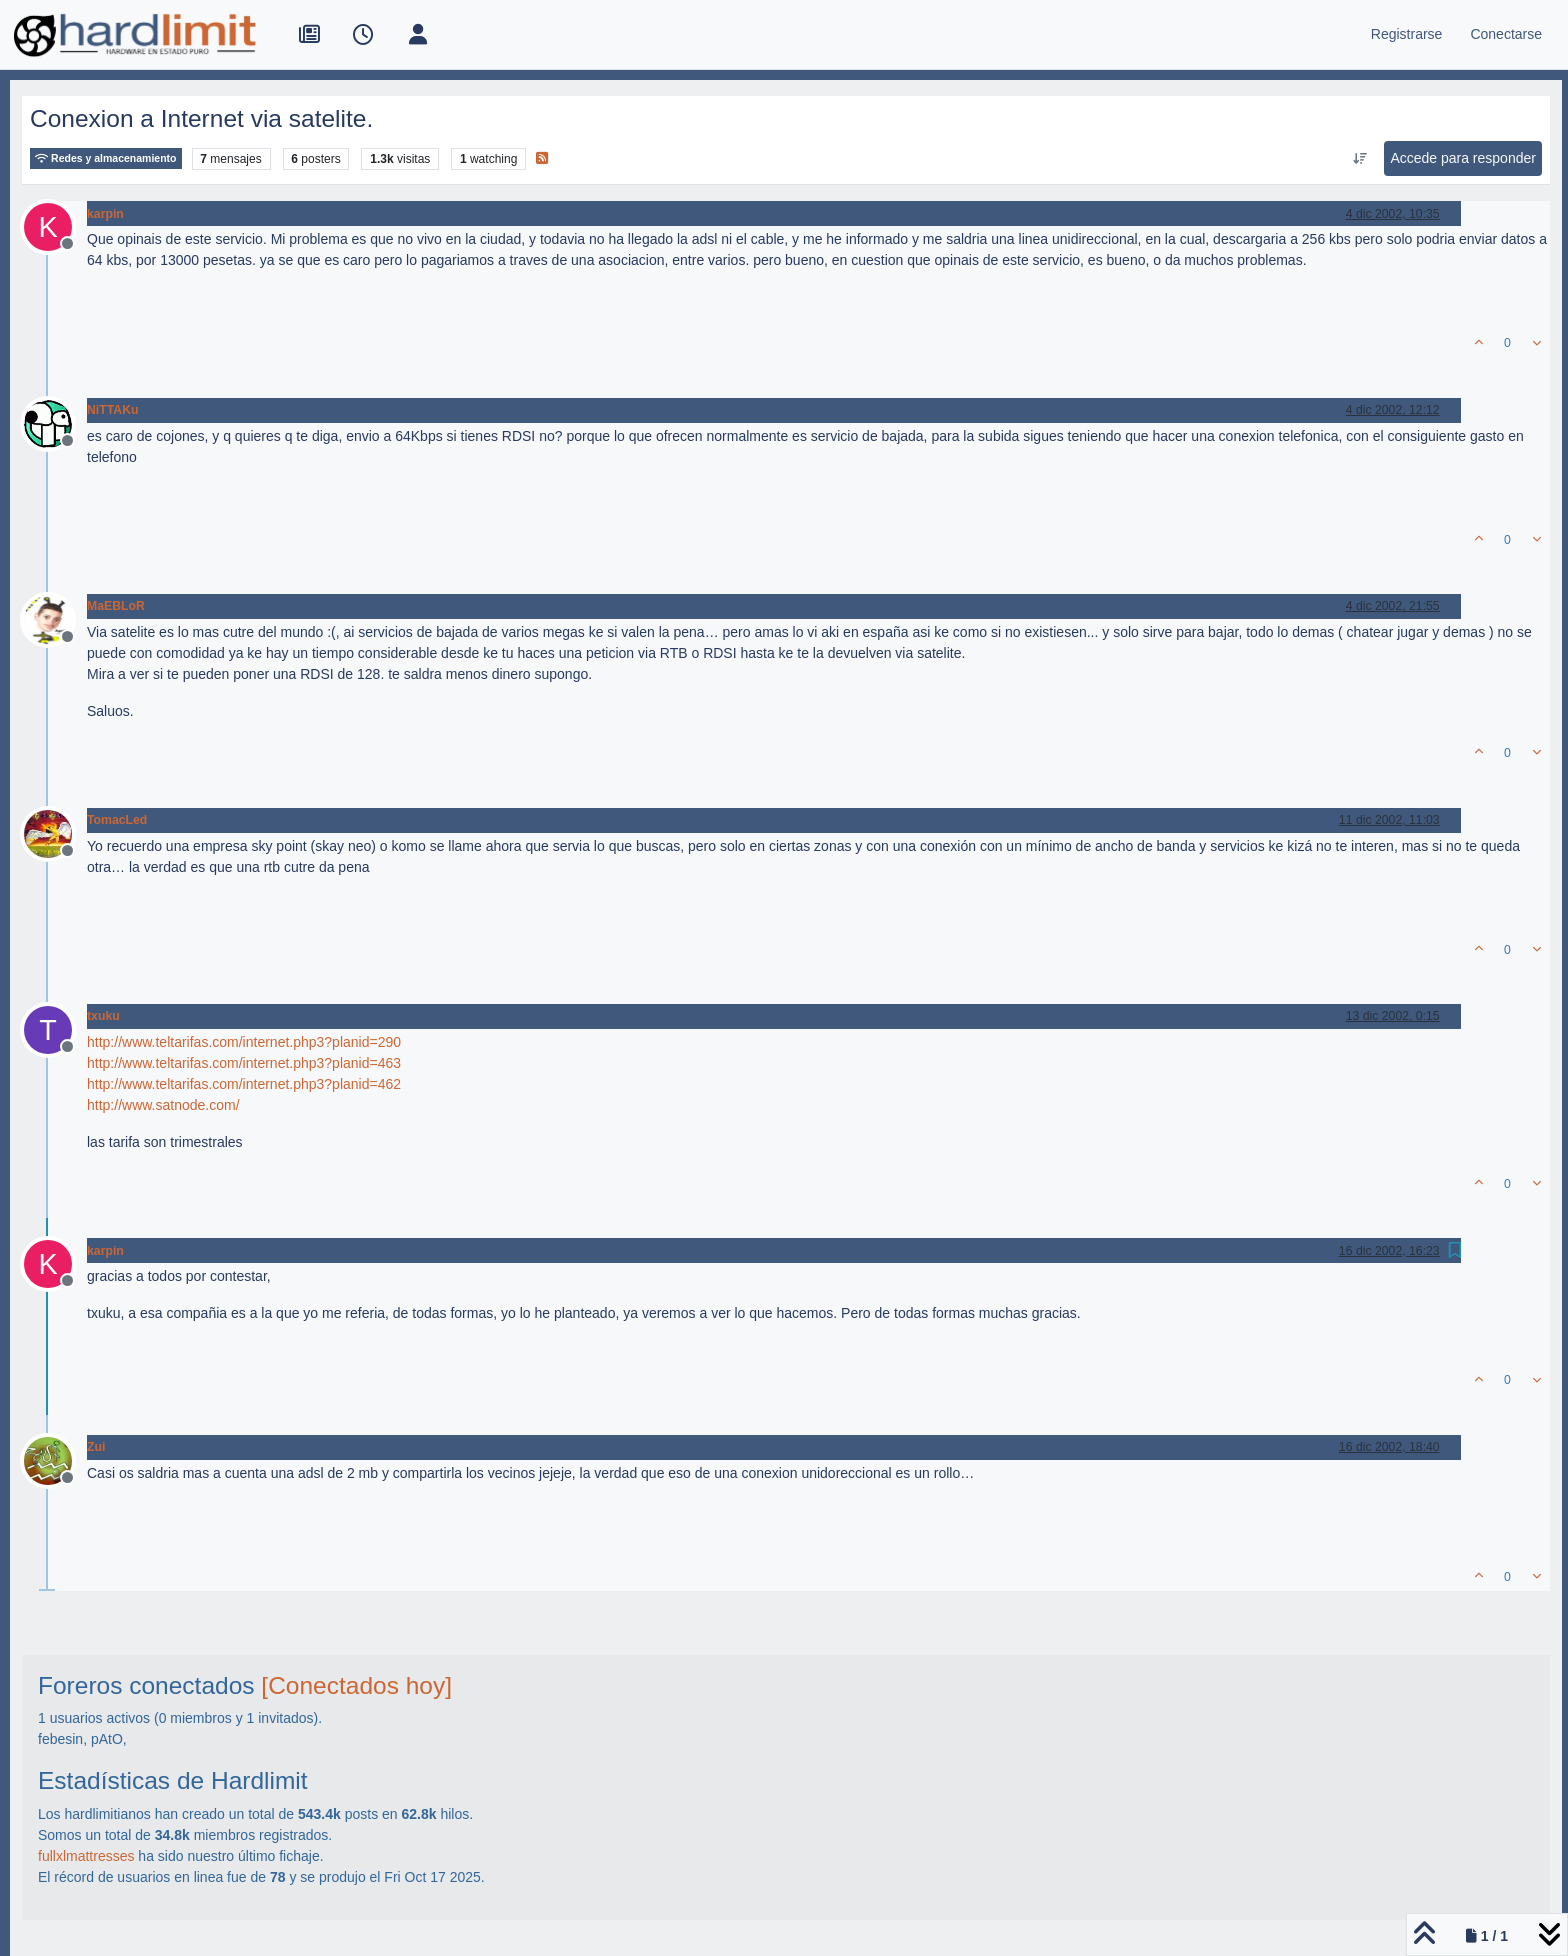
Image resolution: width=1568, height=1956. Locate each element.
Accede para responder (1463, 158)
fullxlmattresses (86, 1856)
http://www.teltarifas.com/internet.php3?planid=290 (244, 1042)
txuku (103, 1016)
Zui (96, 1447)
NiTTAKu (112, 410)
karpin (105, 214)
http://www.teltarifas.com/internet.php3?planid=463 (244, 1063)
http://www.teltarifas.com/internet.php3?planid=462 (244, 1084)
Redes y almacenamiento (106, 158)
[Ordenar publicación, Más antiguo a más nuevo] (1359, 159)
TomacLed (117, 820)
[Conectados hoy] (356, 1685)
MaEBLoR (116, 606)
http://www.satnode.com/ (163, 1105)
